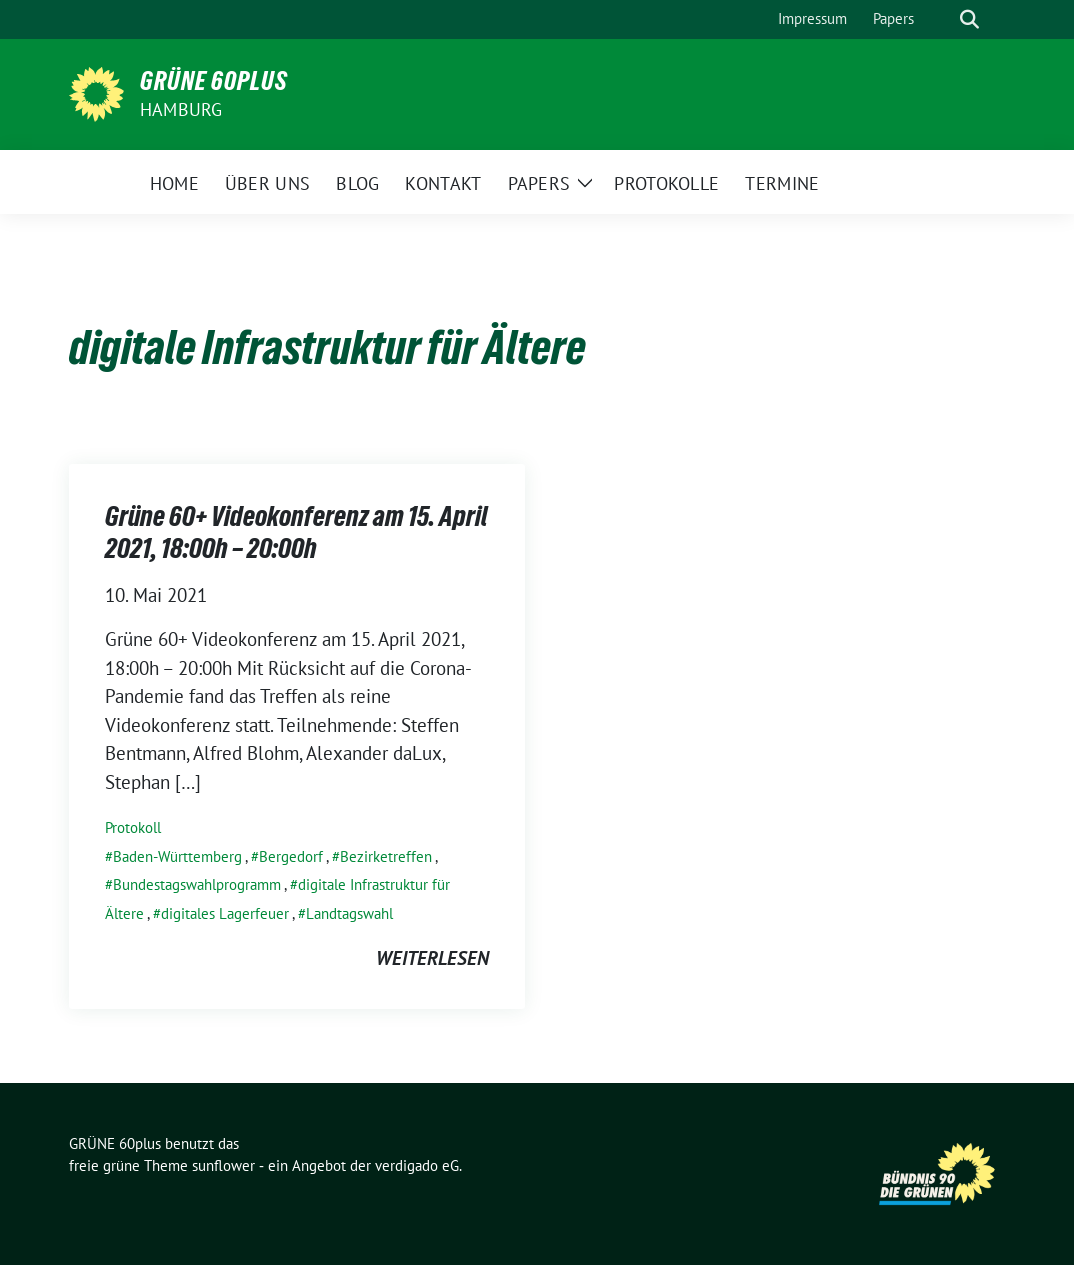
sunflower (223, 1165)
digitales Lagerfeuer (225, 913)
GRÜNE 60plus (214, 81)
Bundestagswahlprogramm (197, 884)
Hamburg (181, 109)
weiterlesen (432, 958)
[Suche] (941, 19)
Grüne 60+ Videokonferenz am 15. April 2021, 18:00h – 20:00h (296, 532)
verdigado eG (417, 1165)
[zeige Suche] (969, 19)
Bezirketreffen (386, 856)
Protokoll (133, 827)
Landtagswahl (349, 913)
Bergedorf (291, 856)
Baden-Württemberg (177, 856)
